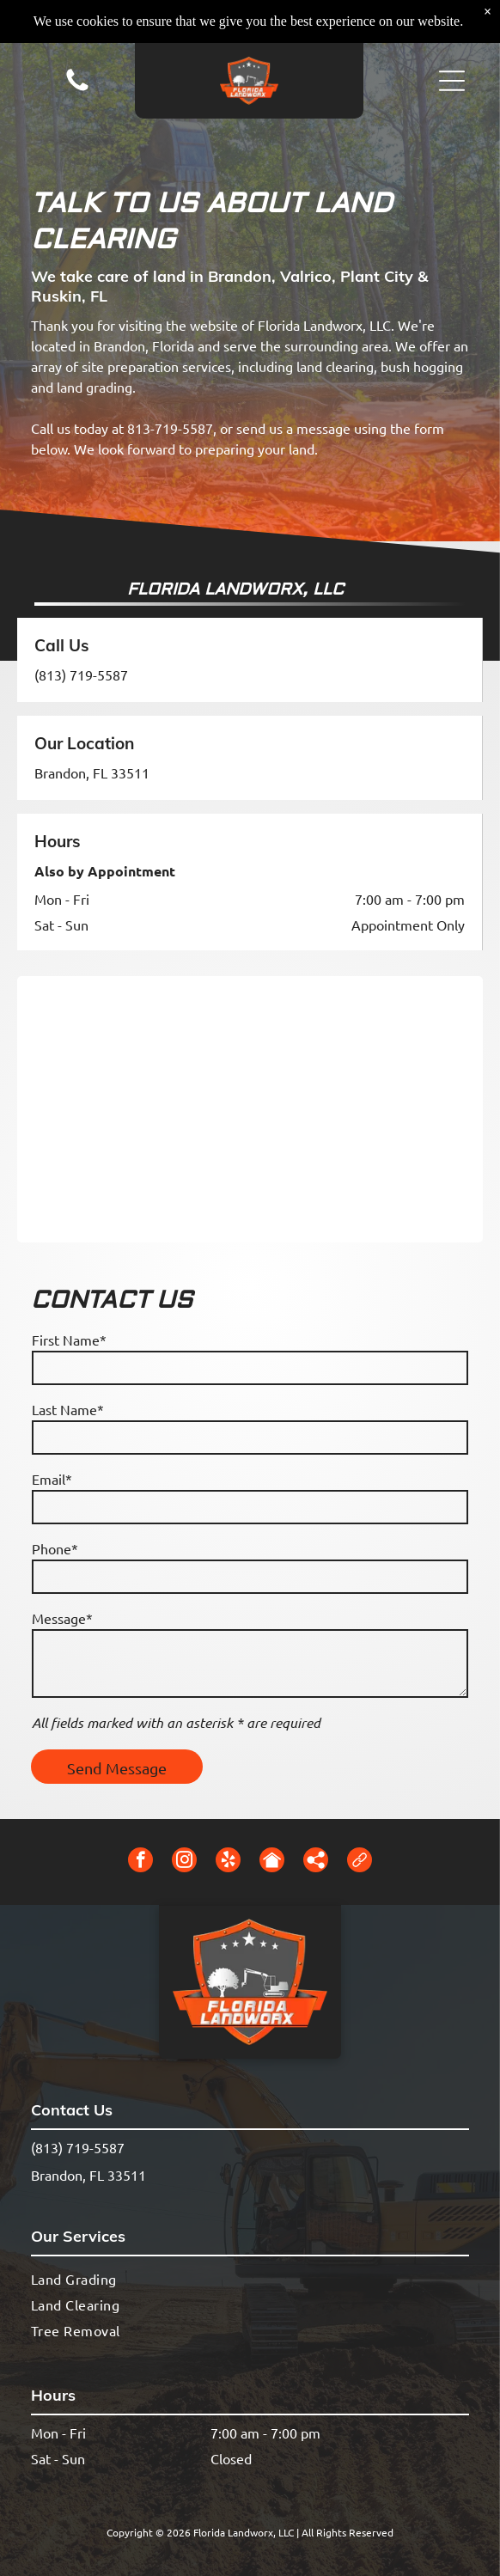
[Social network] (271, 1862)
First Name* (69, 1339)
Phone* (55, 1548)
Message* (62, 1618)
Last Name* (68, 1409)
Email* (52, 1478)
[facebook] (140, 1862)
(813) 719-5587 (81, 674)
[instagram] (184, 1862)
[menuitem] (250, 2278)
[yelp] (228, 1862)
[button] (452, 81)
